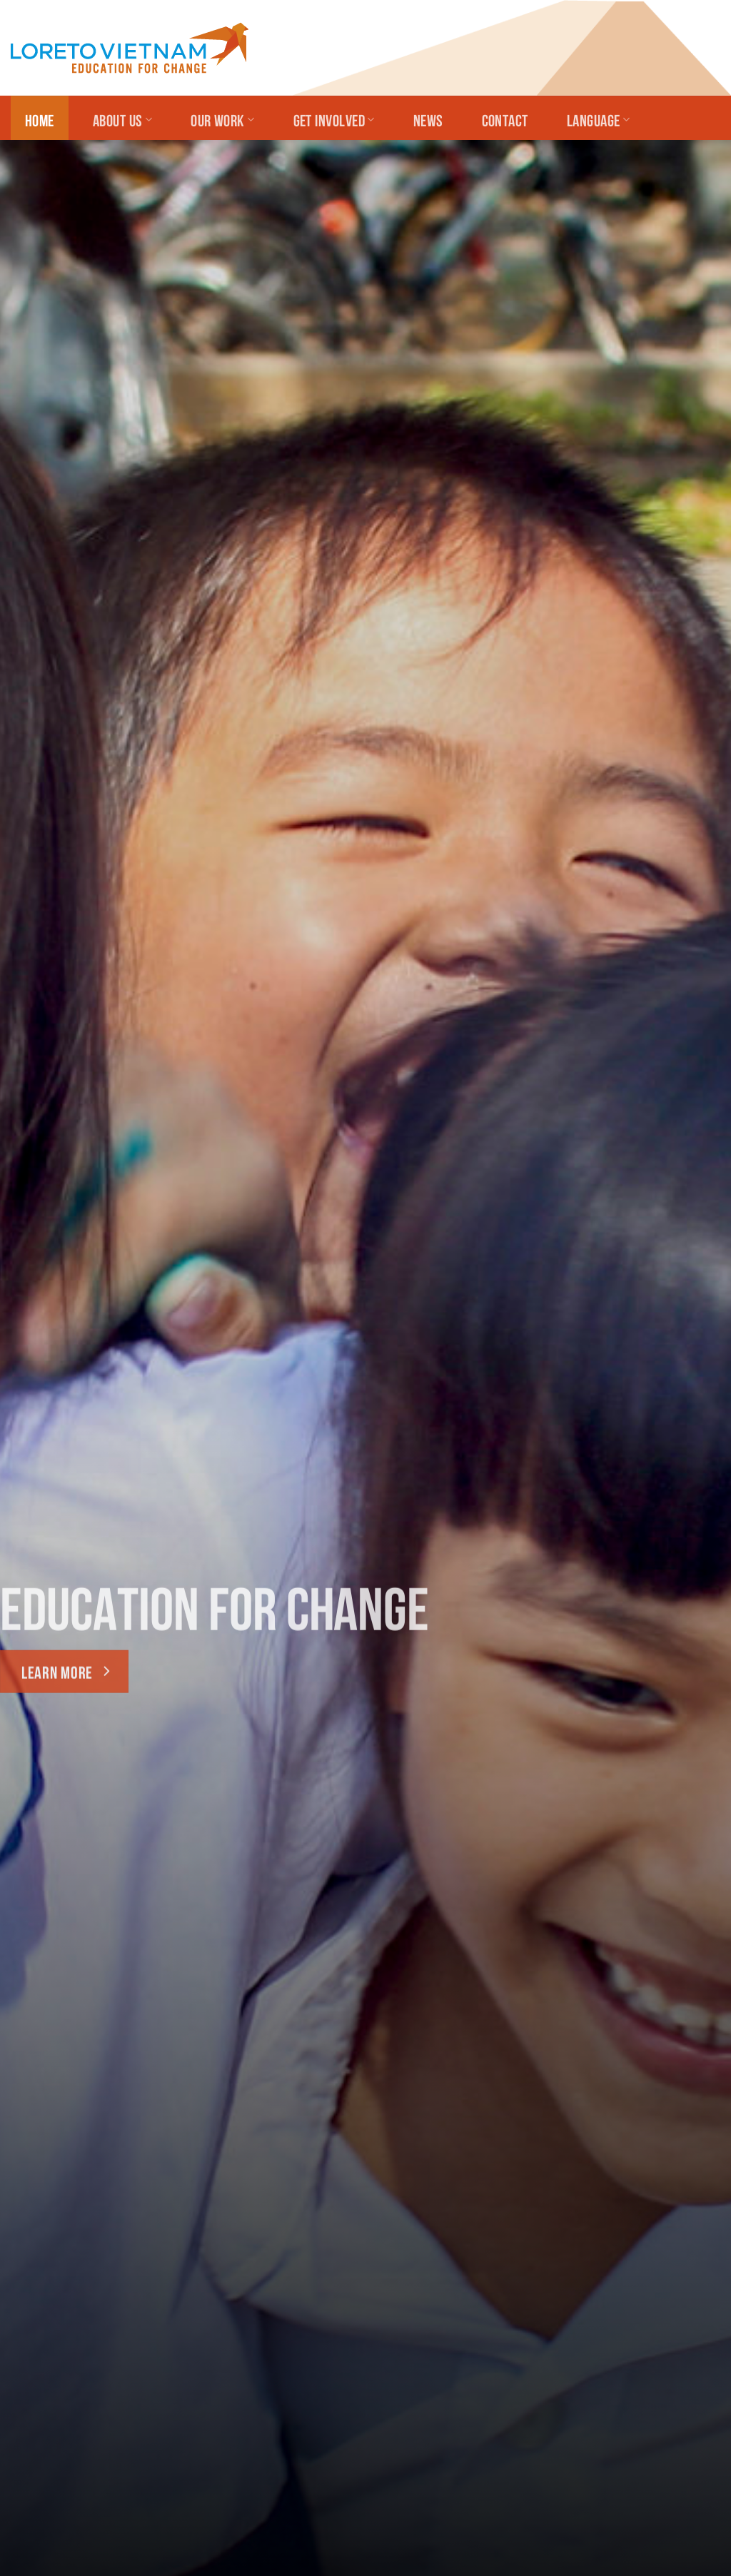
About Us (122, 118)
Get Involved (334, 118)
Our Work (222, 118)
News (428, 118)
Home (39, 118)
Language (598, 118)
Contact (505, 118)
